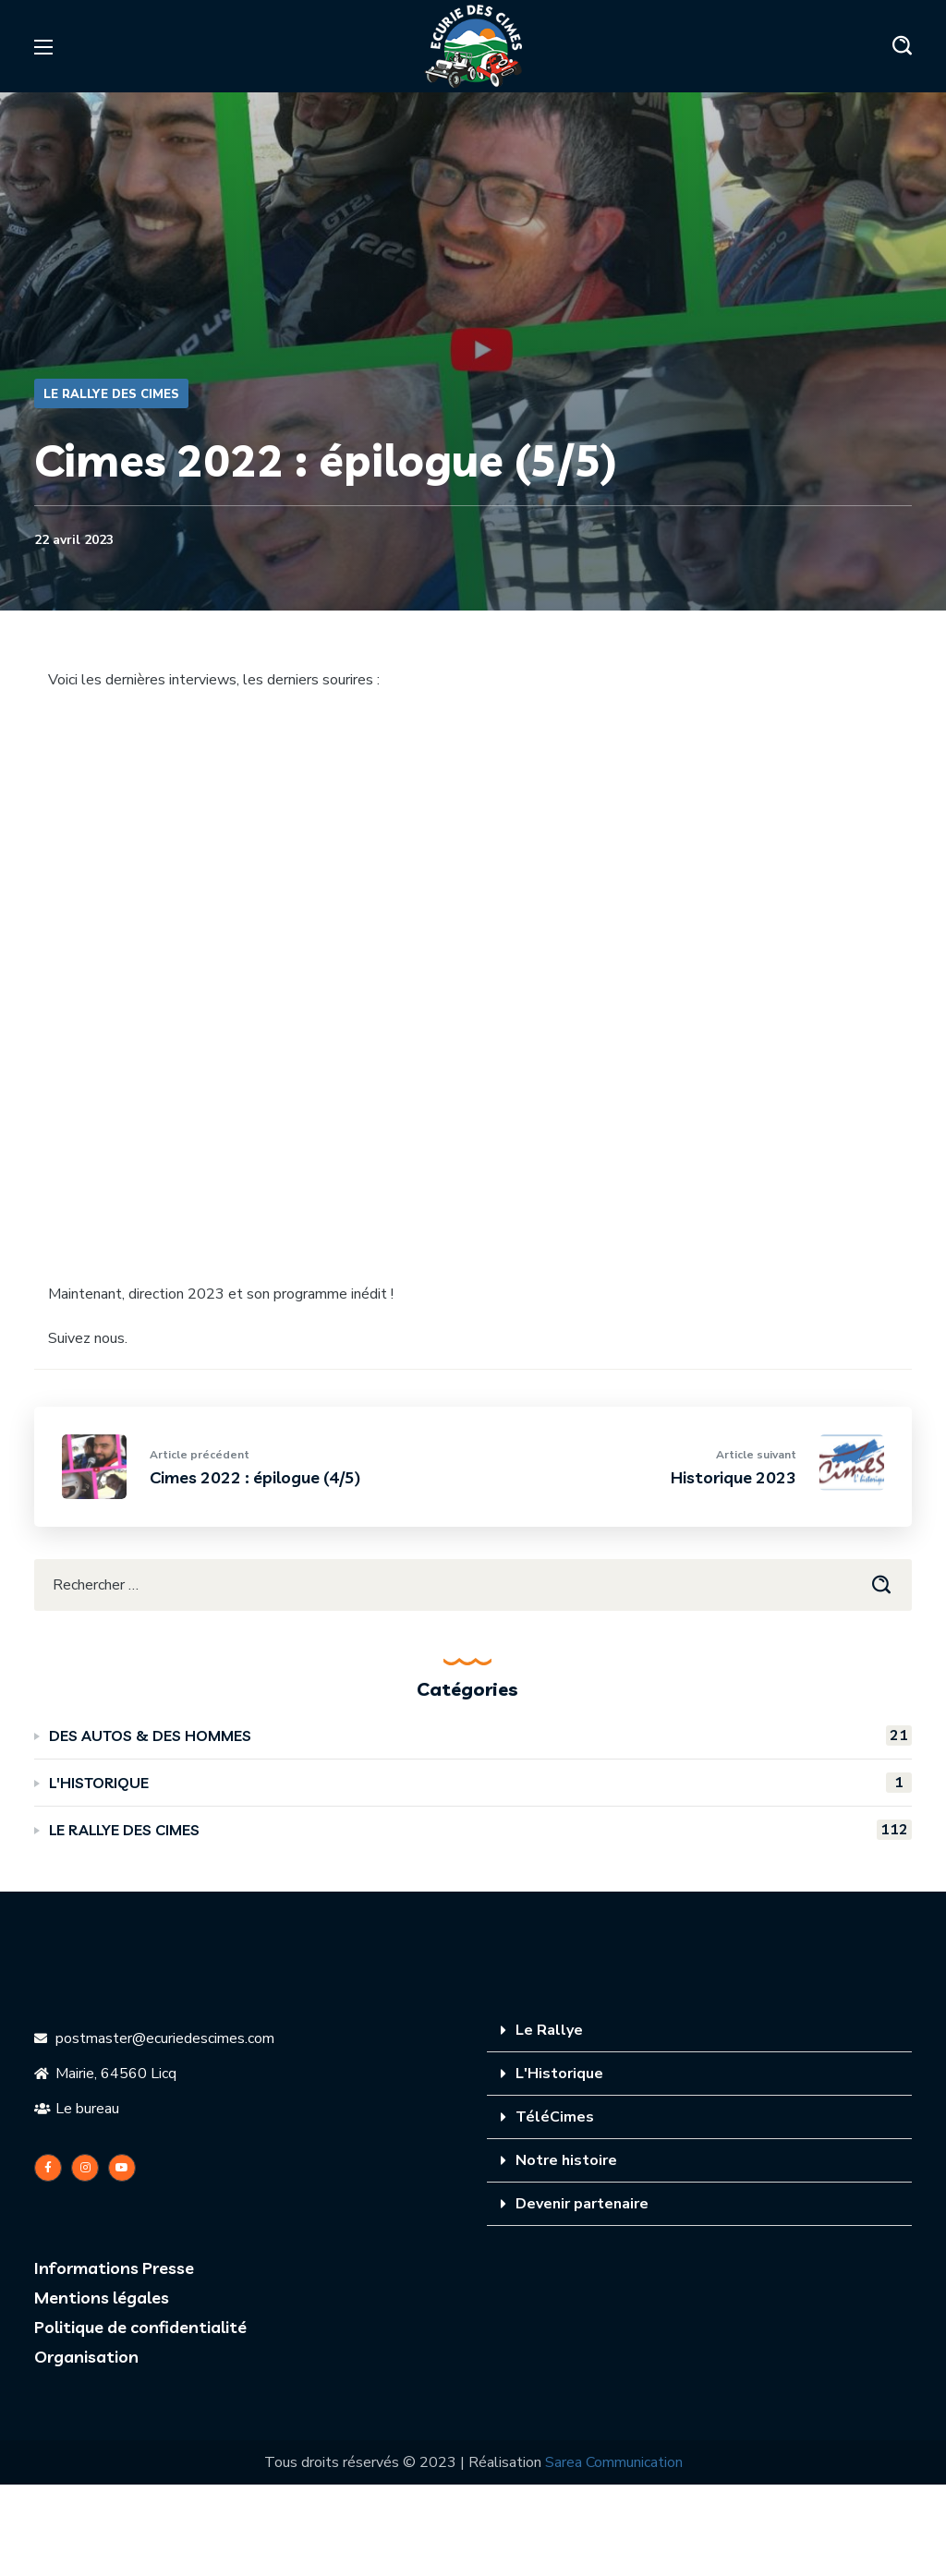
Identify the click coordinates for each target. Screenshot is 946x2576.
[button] (902, 46)
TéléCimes (554, 2117)
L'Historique (559, 2073)
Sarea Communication (614, 2462)
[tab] (699, 2030)
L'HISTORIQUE (480, 1782)
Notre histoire (566, 2160)
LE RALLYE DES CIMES (111, 394)
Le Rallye (549, 2030)
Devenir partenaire (582, 2204)
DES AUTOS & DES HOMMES (480, 1735)
